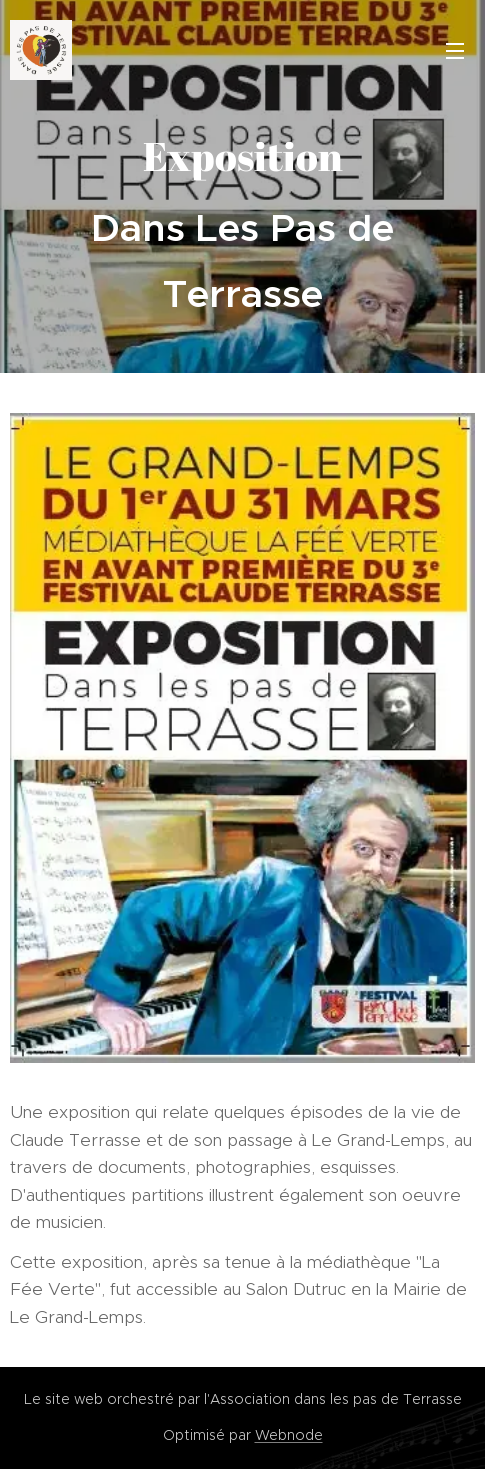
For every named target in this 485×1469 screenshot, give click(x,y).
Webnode (289, 1435)
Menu (455, 51)
